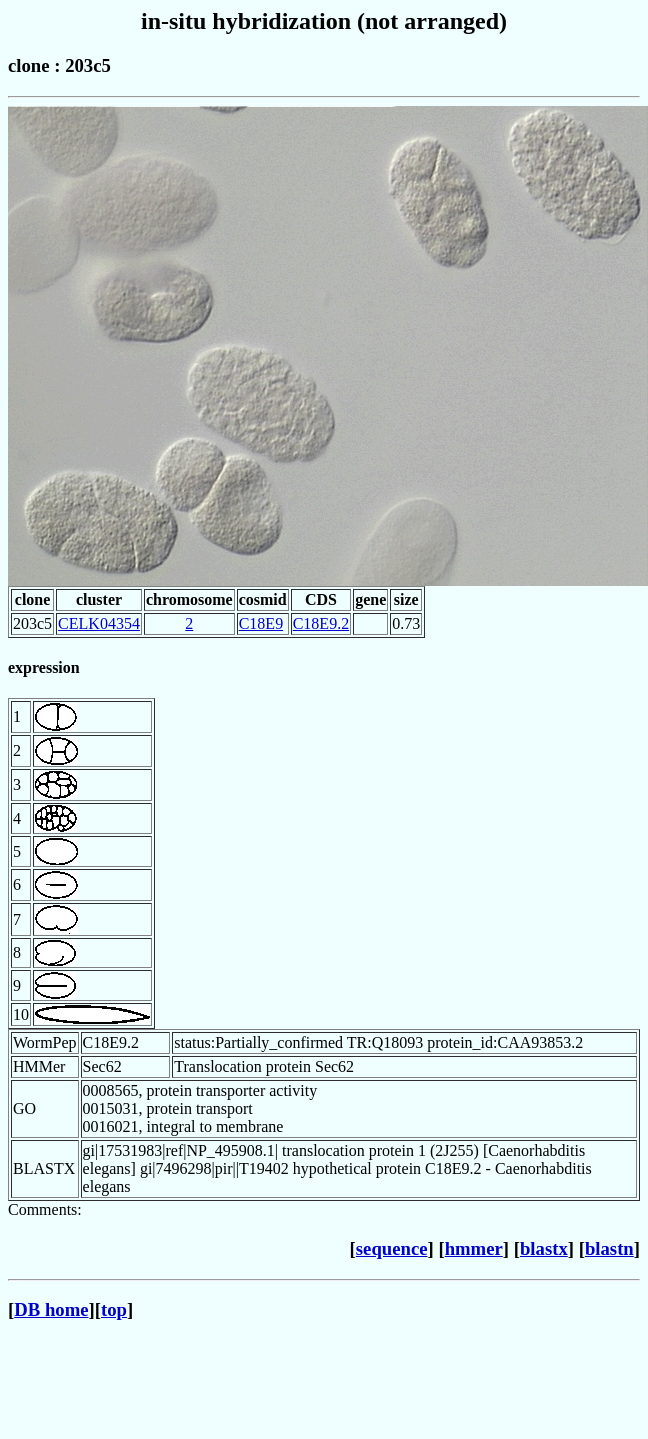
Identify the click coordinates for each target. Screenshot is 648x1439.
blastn (609, 1248)
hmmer (474, 1248)
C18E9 (261, 623)
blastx (544, 1248)
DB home (51, 1309)
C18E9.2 (321, 623)
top (114, 1309)
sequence (392, 1248)
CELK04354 (99, 623)
